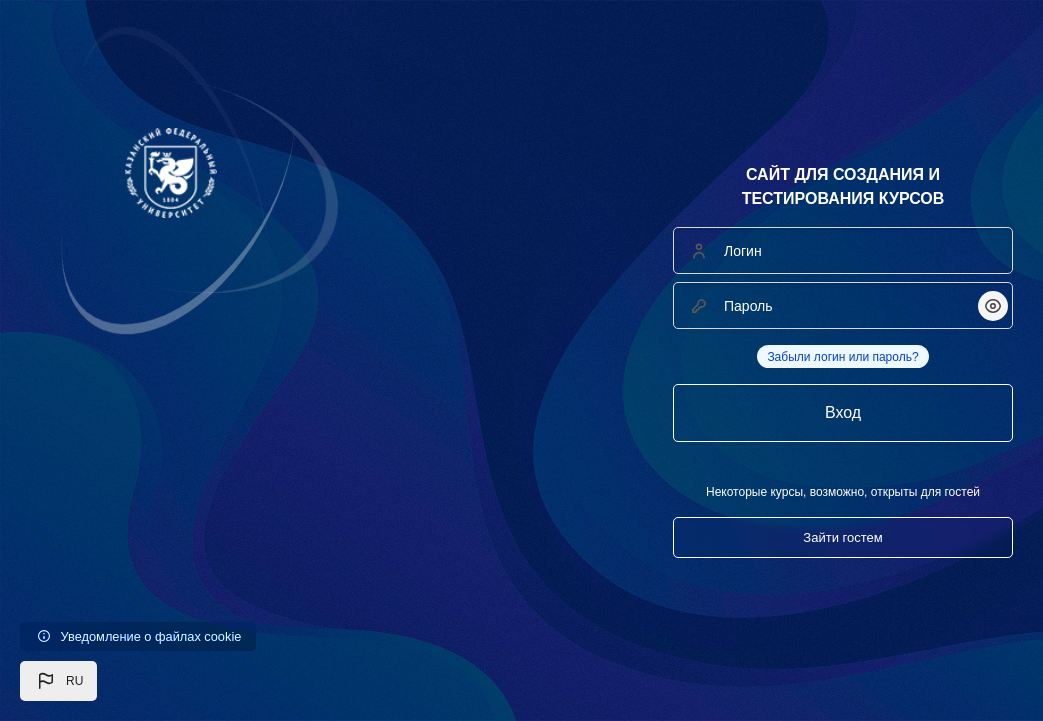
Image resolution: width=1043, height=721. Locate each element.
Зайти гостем (842, 537)
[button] (58, 681)
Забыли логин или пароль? (842, 357)
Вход (843, 412)
